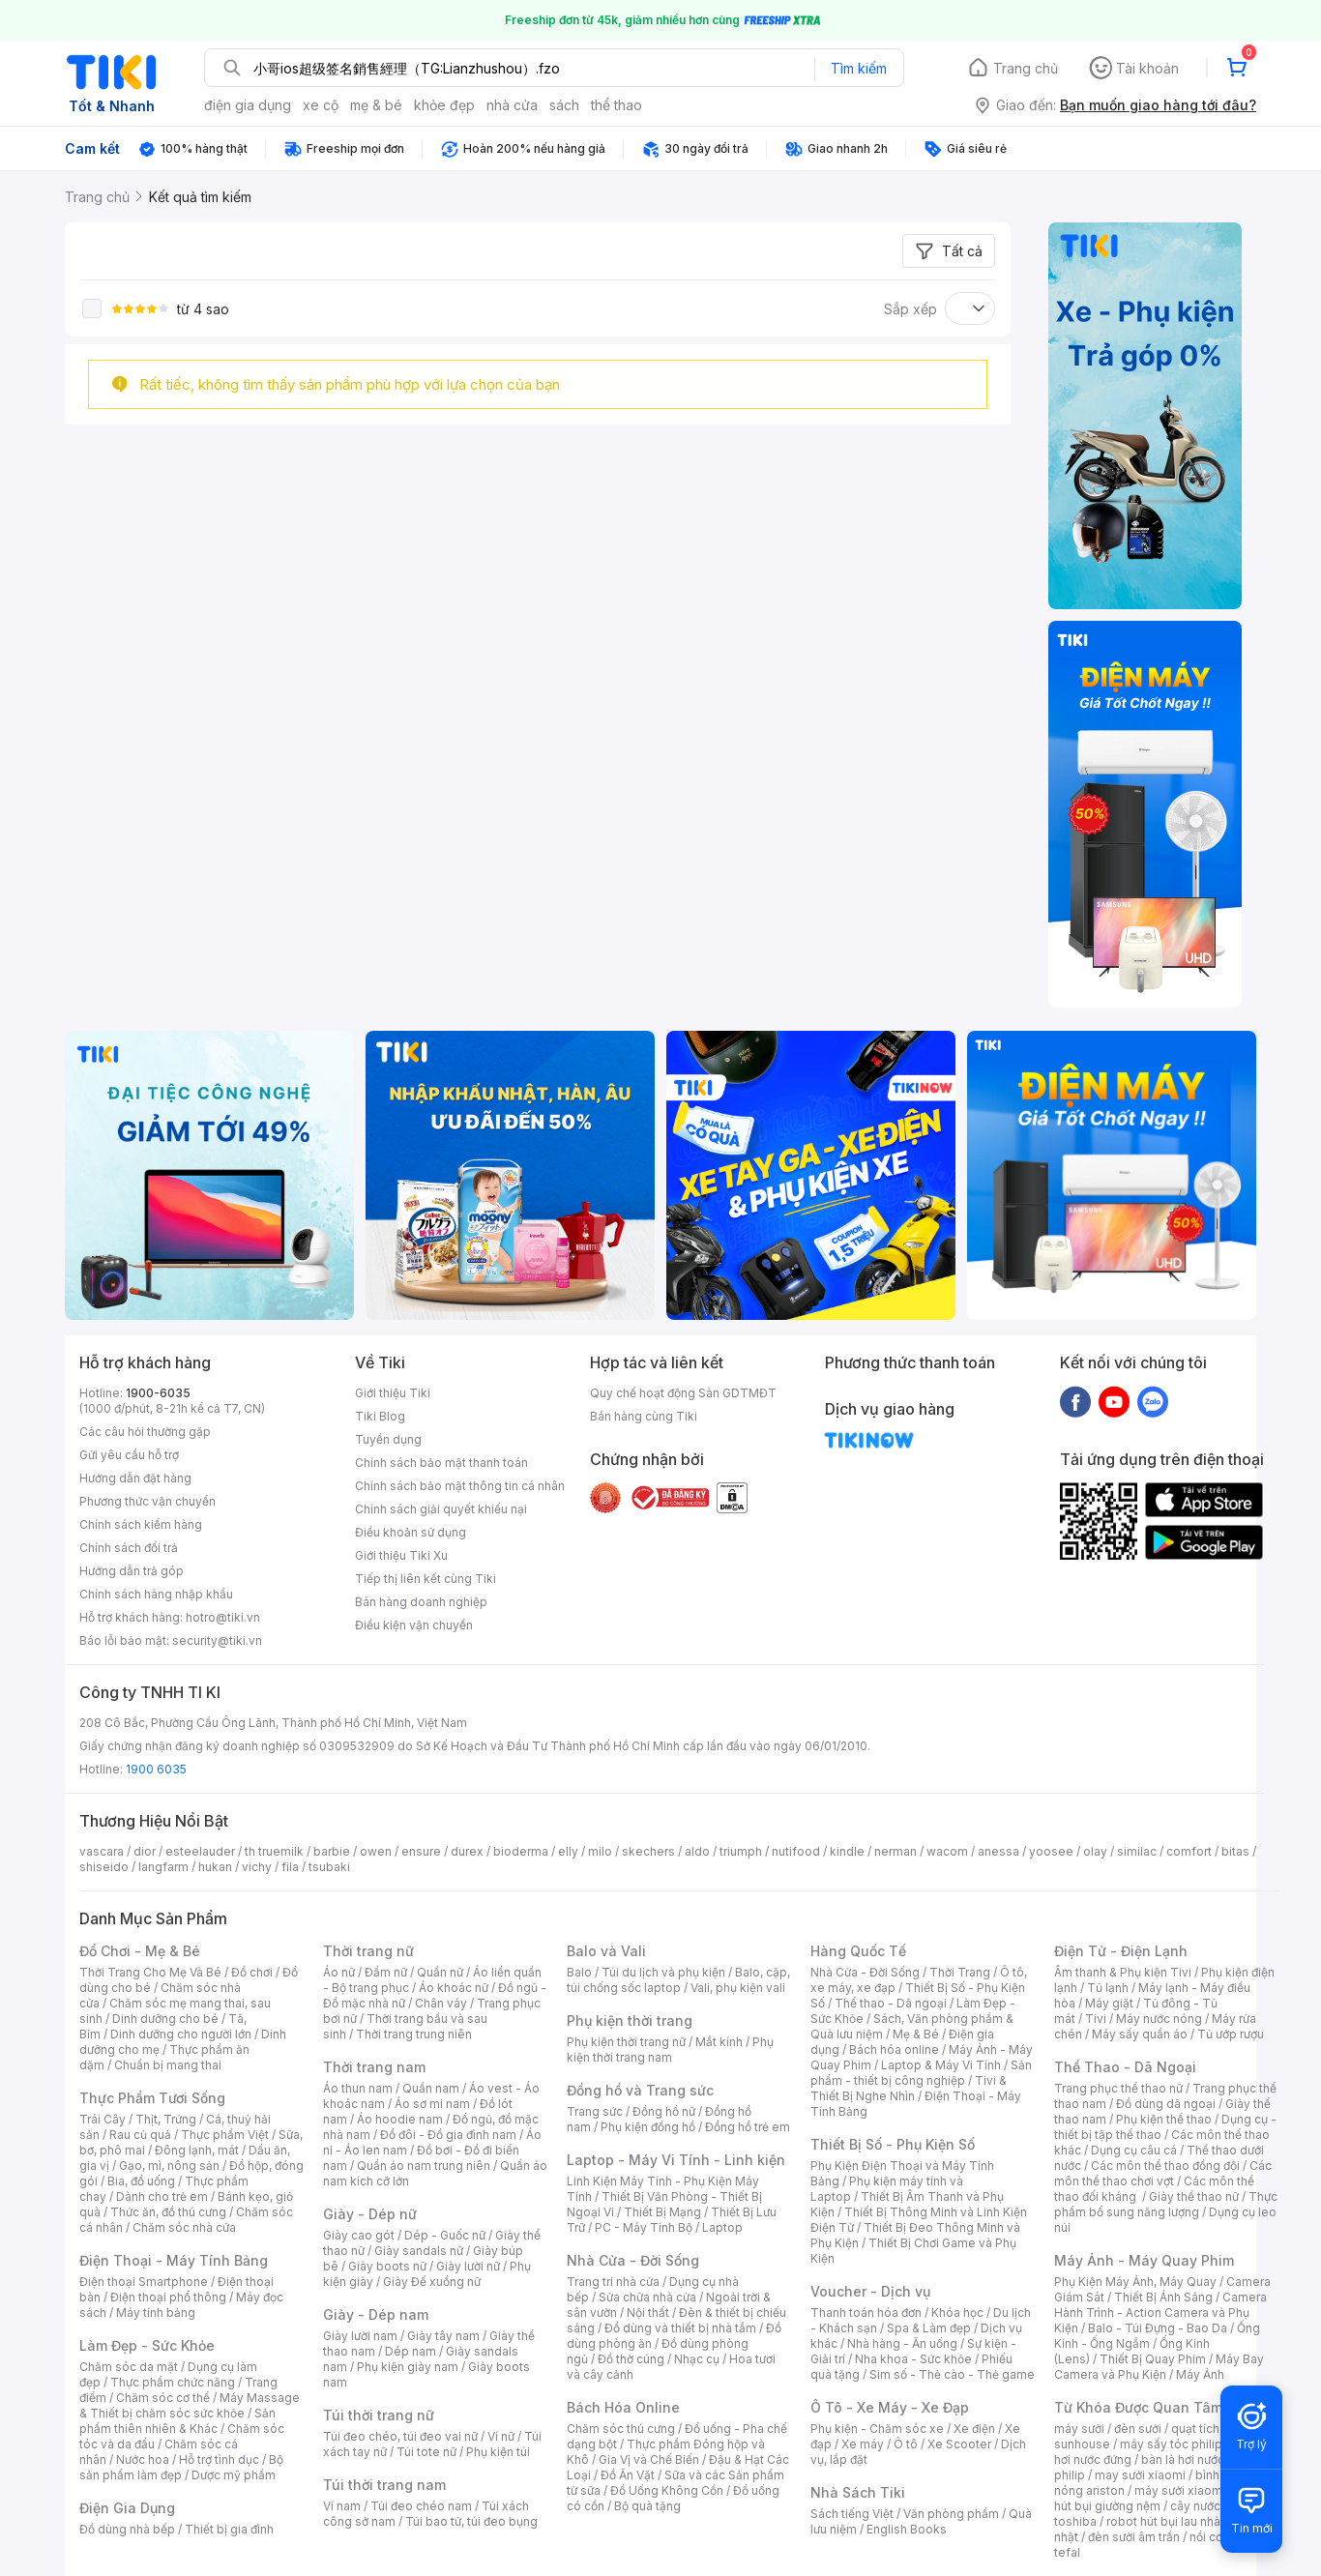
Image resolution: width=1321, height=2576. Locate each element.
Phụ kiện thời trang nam (670, 2049)
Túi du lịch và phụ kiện (663, 1972)
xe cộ (320, 105)
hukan (215, 1866)
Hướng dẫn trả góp (131, 1571)
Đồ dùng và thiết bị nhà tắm (680, 2328)
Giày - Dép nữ (370, 2214)
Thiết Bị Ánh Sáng (1163, 2297)
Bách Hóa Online (623, 2407)
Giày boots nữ (387, 2266)
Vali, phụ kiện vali (737, 1987)
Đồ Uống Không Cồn (666, 2490)
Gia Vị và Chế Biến (649, 2459)
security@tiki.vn (217, 1640)
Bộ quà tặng (647, 2506)
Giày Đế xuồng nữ (432, 2281)
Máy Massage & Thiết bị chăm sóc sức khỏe (189, 2405)
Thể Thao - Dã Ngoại (1125, 2067)
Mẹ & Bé (916, 2034)
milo (600, 1851)
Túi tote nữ (426, 2451)
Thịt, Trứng (165, 2119)
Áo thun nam (358, 2088)
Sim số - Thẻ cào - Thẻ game (952, 2374)
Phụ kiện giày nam (407, 2366)
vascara (101, 1851)
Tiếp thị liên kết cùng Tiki (425, 1578)
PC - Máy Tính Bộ (643, 2227)
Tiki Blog (380, 1416)
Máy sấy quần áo (1140, 2034)
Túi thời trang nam (384, 2484)
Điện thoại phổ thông (168, 2297)
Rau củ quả (140, 2134)
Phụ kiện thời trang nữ (626, 2041)
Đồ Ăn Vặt (628, 2475)
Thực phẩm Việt (225, 2134)
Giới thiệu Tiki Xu (401, 1555)
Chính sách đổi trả (128, 1547)
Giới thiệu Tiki (392, 1393)
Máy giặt (1109, 2003)
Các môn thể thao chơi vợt (1163, 2173)
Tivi (1095, 2018)
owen (376, 1851)
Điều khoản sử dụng (410, 1532)
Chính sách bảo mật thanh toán (441, 1462)
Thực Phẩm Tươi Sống (152, 2098)
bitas (1235, 1851)
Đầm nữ (386, 1972)
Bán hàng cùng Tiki (643, 1416)
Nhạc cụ (696, 2359)
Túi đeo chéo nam (421, 2506)
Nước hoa (142, 2459)
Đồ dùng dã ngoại (1166, 2103)
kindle (847, 1851)
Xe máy (862, 2444)
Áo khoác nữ (453, 1987)
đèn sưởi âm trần (1134, 2537)
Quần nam (430, 2088)
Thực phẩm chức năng (172, 2382)
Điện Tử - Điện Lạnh (1121, 1951)
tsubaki (329, 1866)
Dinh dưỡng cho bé (165, 2018)
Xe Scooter (959, 2444)
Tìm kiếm (859, 68)
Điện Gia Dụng (127, 2508)
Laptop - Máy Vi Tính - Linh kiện (676, 2160)
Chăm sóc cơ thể (163, 2397)
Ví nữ (500, 2436)
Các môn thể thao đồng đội (1165, 2165)
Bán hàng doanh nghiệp (421, 1602)
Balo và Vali (606, 1951)
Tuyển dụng (388, 1439)
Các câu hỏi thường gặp (145, 1431)
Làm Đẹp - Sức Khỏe (147, 2345)
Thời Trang (959, 1972)
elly (568, 1851)
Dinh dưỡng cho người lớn (180, 2034)
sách (564, 105)
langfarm (163, 1866)
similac (1137, 1851)
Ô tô (906, 2444)
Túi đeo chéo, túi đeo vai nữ (400, 2436)
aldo (697, 1851)
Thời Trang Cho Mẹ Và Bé (150, 1972)
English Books (906, 2529)
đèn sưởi (1137, 2428)
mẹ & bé (376, 105)
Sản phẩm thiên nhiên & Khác (177, 2421)
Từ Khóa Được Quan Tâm (1138, 2407)
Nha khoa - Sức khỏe (913, 2359)
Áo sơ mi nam (432, 2103)
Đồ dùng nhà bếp (127, 2529)
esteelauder (200, 1851)
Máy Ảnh (1200, 2374)
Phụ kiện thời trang (629, 2020)
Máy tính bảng (155, 2312)
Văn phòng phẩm (951, 2513)
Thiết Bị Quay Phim (1153, 2359)
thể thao (616, 105)
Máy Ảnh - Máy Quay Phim (1144, 2260)
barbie (331, 1851)
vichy (257, 1866)
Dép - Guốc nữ (444, 2235)
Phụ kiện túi (498, 2451)
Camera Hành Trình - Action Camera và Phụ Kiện (1160, 2312)
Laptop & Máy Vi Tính (941, 2065)
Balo (579, 1972)
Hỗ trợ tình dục (219, 2459)
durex (467, 1851)
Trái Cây (102, 2119)
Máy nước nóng (1159, 2018)
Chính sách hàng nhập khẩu (156, 1594)
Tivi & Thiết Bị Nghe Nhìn (908, 2088)
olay (1095, 1851)
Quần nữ (440, 1972)
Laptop (722, 2227)
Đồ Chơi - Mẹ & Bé (139, 1951)
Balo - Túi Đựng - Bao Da (1157, 2328)
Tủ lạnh (1108, 1987)
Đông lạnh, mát (197, 2150)
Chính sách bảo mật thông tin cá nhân (460, 1485)
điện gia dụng (247, 105)
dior (144, 1851)
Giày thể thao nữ (1194, 2196)
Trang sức (595, 2111)
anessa (998, 1851)
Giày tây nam (443, 2335)
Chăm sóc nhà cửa (184, 2227)
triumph (740, 1851)
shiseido (104, 1866)
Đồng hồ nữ (663, 2111)
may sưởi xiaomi (1140, 2475)
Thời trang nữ (368, 1951)
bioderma (520, 1851)
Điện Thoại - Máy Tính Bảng (173, 2260)
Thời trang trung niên (414, 2034)
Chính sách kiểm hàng (140, 1524)
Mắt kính (719, 2041)
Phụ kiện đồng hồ (648, 2127)
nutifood (796, 1851)
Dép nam (410, 2351)
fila (290, 1866)
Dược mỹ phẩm (233, 2475)
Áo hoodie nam (400, 2119)
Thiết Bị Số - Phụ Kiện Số (892, 2144)
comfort (1189, 1851)
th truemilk (274, 1851)
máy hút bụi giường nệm (1156, 2498)
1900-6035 (158, 1393)
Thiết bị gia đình (229, 2529)
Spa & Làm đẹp (929, 2328)
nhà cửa (512, 105)
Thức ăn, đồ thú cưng (168, 2212)
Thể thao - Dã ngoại (891, 2003)
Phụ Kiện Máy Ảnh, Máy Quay (1135, 2281)
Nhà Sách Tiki (857, 2492)
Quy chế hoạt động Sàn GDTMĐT (683, 1393)
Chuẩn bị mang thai (167, 2065)
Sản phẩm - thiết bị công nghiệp (921, 2073)
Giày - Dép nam (375, 2314)
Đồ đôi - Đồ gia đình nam (448, 2134)
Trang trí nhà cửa (613, 2281)
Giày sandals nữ (418, 2250)
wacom (947, 1851)
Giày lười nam (360, 2335)
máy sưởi (1079, 2428)
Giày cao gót (359, 2235)
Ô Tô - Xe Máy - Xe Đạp (889, 2407)
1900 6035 (156, 1769)
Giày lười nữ (468, 2266)
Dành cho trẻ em (162, 2196)
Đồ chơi (252, 1972)
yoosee (1051, 1851)
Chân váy (441, 2003)
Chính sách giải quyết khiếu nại (441, 1509)
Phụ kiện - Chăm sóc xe (877, 2428)
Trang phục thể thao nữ (1118, 2088)
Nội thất (648, 2312)
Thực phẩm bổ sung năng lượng (1165, 2204)
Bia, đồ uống (141, 2181)
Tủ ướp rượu (1230, 2034)
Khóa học (957, 2312)
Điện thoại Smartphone (143, 2281)
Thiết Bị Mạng (662, 2212)
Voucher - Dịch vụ (870, 2291)
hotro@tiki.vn (223, 1617)
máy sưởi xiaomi (1179, 2490)
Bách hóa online (894, 2049)
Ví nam (342, 2506)
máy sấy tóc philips (1174, 2444)
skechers (648, 1851)
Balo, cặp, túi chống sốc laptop (678, 1980)
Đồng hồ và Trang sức (640, 2090)
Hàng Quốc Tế (858, 1951)
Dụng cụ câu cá (1134, 2150)
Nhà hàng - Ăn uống (902, 2343)
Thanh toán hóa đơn (866, 2312)
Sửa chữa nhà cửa (647, 2297)
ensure (421, 1851)
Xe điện (974, 2428)
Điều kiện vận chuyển (414, 1625)
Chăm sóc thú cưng (621, 2428)
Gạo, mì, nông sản (169, 2165)
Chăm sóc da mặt (128, 2366)
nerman (895, 1851)
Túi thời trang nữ (378, 2415)
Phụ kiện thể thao (1164, 2119)
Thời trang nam (374, 2067)
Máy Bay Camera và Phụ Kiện (1159, 2367)
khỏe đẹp (444, 105)
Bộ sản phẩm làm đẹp (181, 2467)
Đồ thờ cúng (631, 2359)
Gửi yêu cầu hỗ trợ (129, 1455)
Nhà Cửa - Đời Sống (633, 2260)
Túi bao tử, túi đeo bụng (471, 2521)
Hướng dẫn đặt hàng (135, 1478)
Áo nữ (339, 1972)
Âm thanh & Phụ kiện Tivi (1122, 1972)
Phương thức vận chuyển (147, 1501)
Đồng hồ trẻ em (747, 2127)
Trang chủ (1025, 68)
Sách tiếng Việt (852, 2513)
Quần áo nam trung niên (423, 2165)
